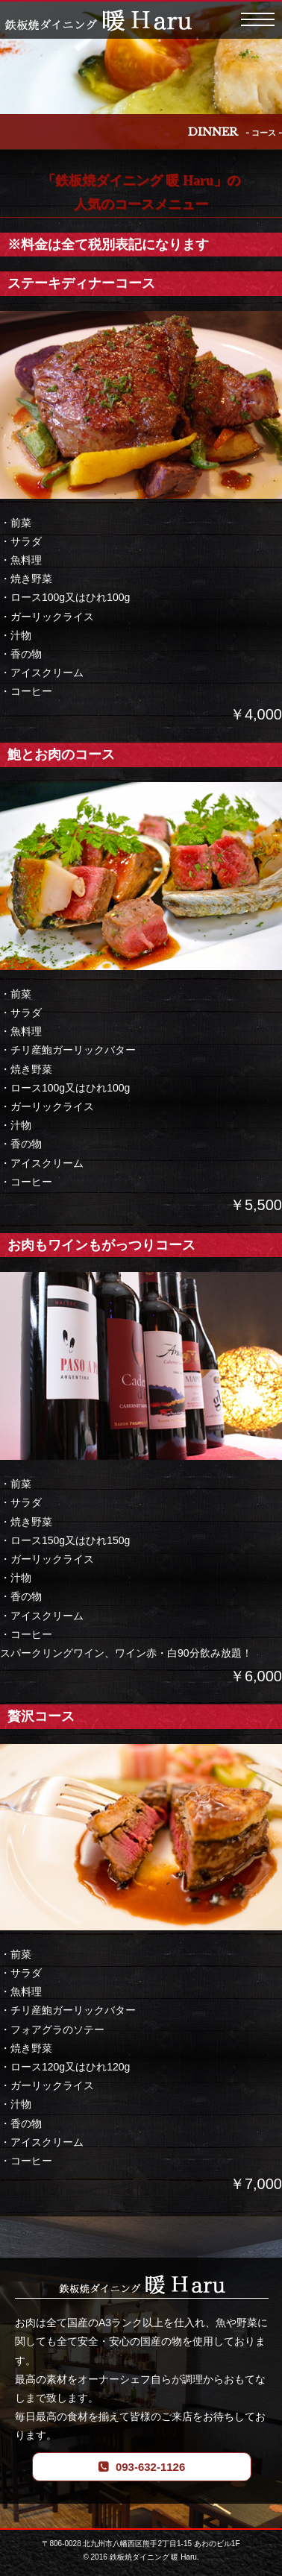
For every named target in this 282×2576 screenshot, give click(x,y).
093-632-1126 (150, 2466)
